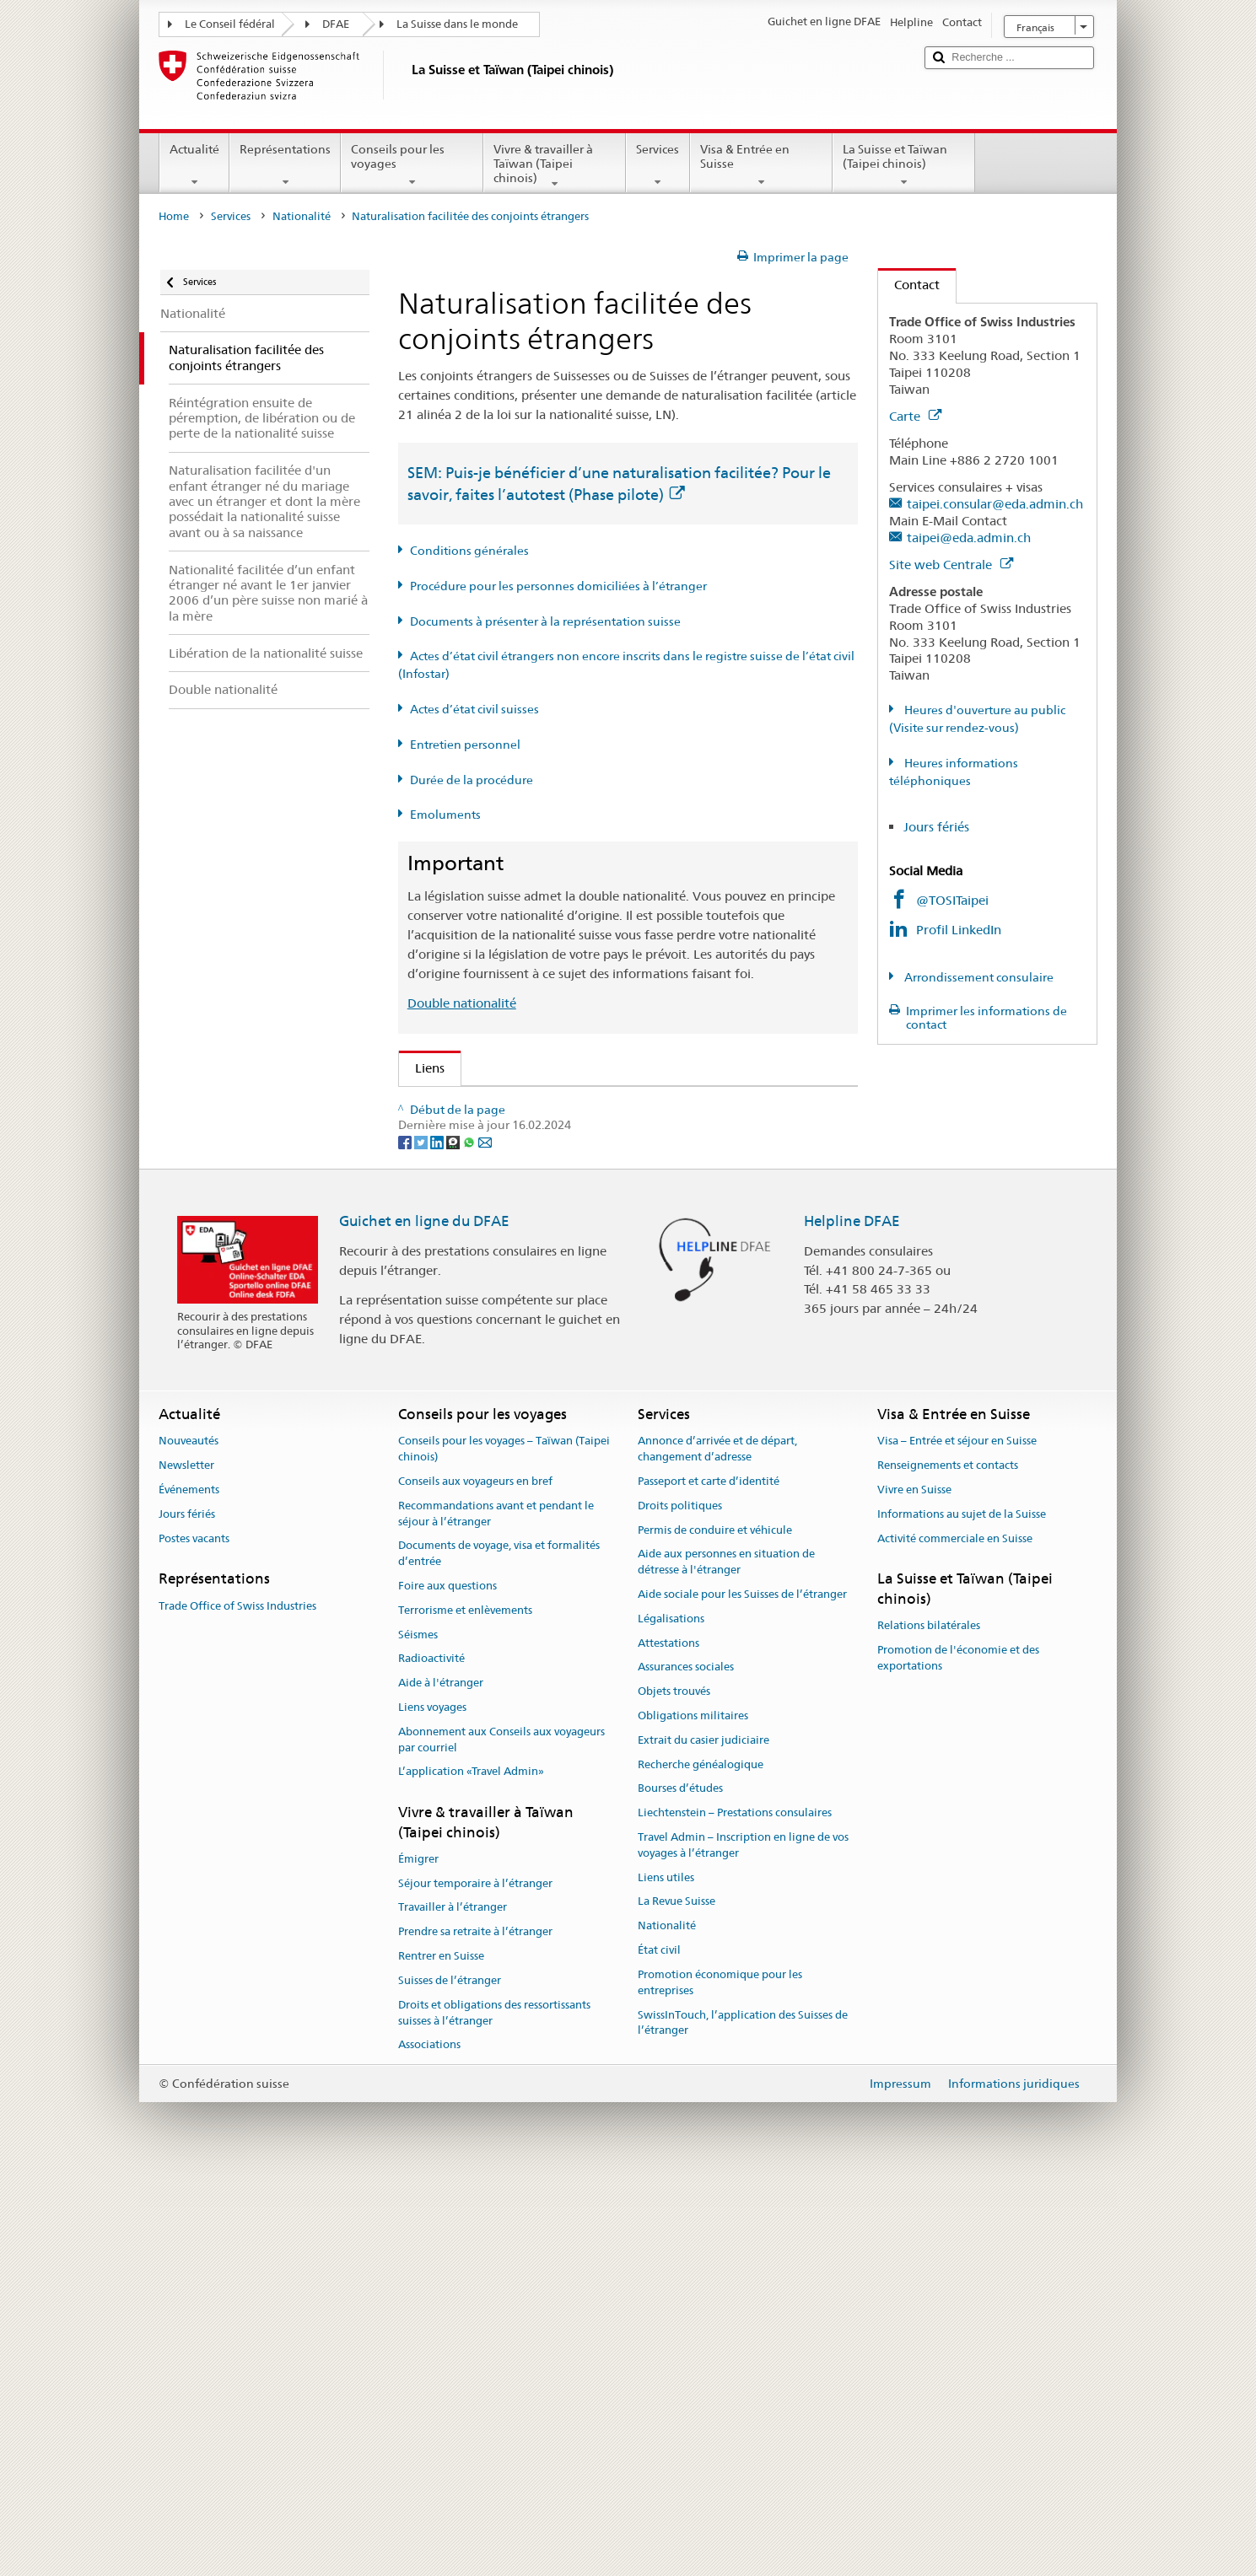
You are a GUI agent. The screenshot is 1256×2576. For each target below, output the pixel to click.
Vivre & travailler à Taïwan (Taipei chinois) (554, 166)
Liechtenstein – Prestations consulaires (735, 2210)
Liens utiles (666, 2274)
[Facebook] (406, 1539)
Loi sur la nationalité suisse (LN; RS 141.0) (540, 1194)
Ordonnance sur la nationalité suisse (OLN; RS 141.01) (576, 1224)
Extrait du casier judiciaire (703, 2138)
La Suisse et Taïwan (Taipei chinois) (903, 165)
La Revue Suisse (676, 2299)
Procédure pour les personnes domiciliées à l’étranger (558, 586)
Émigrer (418, 2257)
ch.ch (435, 1392)
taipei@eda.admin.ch (969, 538)
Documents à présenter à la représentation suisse (545, 621)
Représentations (285, 165)
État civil (659, 2348)
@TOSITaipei (952, 900)
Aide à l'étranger (440, 2080)
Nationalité (301, 216)
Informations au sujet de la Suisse (961, 1912)
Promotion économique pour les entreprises (720, 2380)
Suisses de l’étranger (449, 2378)
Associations (429, 2442)
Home (174, 216)
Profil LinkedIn (958, 930)
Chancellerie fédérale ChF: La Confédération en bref (570, 1451)
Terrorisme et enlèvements (465, 2008)
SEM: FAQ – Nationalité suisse (506, 1135)
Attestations (668, 2040)
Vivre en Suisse (914, 1887)
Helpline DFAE (852, 1618)
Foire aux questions (447, 1983)
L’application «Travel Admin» (471, 2169)
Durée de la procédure (471, 780)
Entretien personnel (465, 744)
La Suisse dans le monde (457, 24)
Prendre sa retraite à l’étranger (475, 2329)
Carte (915, 416)
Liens (422, 1068)
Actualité (194, 165)
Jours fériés (936, 827)
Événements (189, 1887)
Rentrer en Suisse (441, 2353)
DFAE (335, 24)
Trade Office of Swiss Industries (237, 2003)
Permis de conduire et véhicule (715, 1927)
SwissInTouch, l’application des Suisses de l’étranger (743, 2420)
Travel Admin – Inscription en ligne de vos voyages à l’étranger (743, 2243)
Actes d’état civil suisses (474, 709)
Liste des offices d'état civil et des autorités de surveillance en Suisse (616, 1333)
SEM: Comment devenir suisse (506, 1105)
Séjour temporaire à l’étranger (475, 2280)
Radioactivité (431, 2056)
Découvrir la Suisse (473, 1362)
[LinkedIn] (438, 1539)
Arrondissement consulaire (978, 977)
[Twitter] (422, 1539)
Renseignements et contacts (947, 1863)
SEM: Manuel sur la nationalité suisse (526, 1165)
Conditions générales (469, 550)
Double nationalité (461, 1003)
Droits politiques (680, 1903)
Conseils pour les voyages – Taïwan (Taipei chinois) (504, 1846)
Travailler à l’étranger (452, 2305)
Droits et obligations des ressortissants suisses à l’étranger (494, 2410)
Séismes (418, 2031)
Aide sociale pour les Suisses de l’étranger (742, 1992)
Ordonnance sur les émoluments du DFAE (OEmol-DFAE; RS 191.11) (618, 1253)
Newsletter (186, 1863)
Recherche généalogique (700, 2161)
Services (657, 165)
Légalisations (671, 2016)
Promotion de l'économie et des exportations (958, 2055)
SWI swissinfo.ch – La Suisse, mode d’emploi (548, 1421)
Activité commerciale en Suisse (954, 1935)
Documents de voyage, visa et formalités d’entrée (499, 1951)
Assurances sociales (686, 2064)
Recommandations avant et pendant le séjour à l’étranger (496, 1911)
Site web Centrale (951, 565)
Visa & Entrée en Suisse (761, 165)
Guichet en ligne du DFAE (424, 1618)
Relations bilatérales (928, 2023)
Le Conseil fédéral (230, 24)
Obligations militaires (693, 2113)
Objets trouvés (674, 2089)
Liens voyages (432, 2105)
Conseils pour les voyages (412, 165)
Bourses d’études (680, 2186)
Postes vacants (194, 1935)
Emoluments (445, 814)
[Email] (485, 1539)
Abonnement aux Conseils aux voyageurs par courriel (501, 2137)
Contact (909, 285)
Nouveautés (188, 1838)
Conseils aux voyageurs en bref (475, 1879)
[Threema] (454, 1539)
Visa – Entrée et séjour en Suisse (957, 1838)
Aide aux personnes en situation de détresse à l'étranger (726, 1959)
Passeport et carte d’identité (708, 1879)
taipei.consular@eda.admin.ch (995, 504)
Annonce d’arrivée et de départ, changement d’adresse (717, 1846)
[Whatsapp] (470, 1539)
